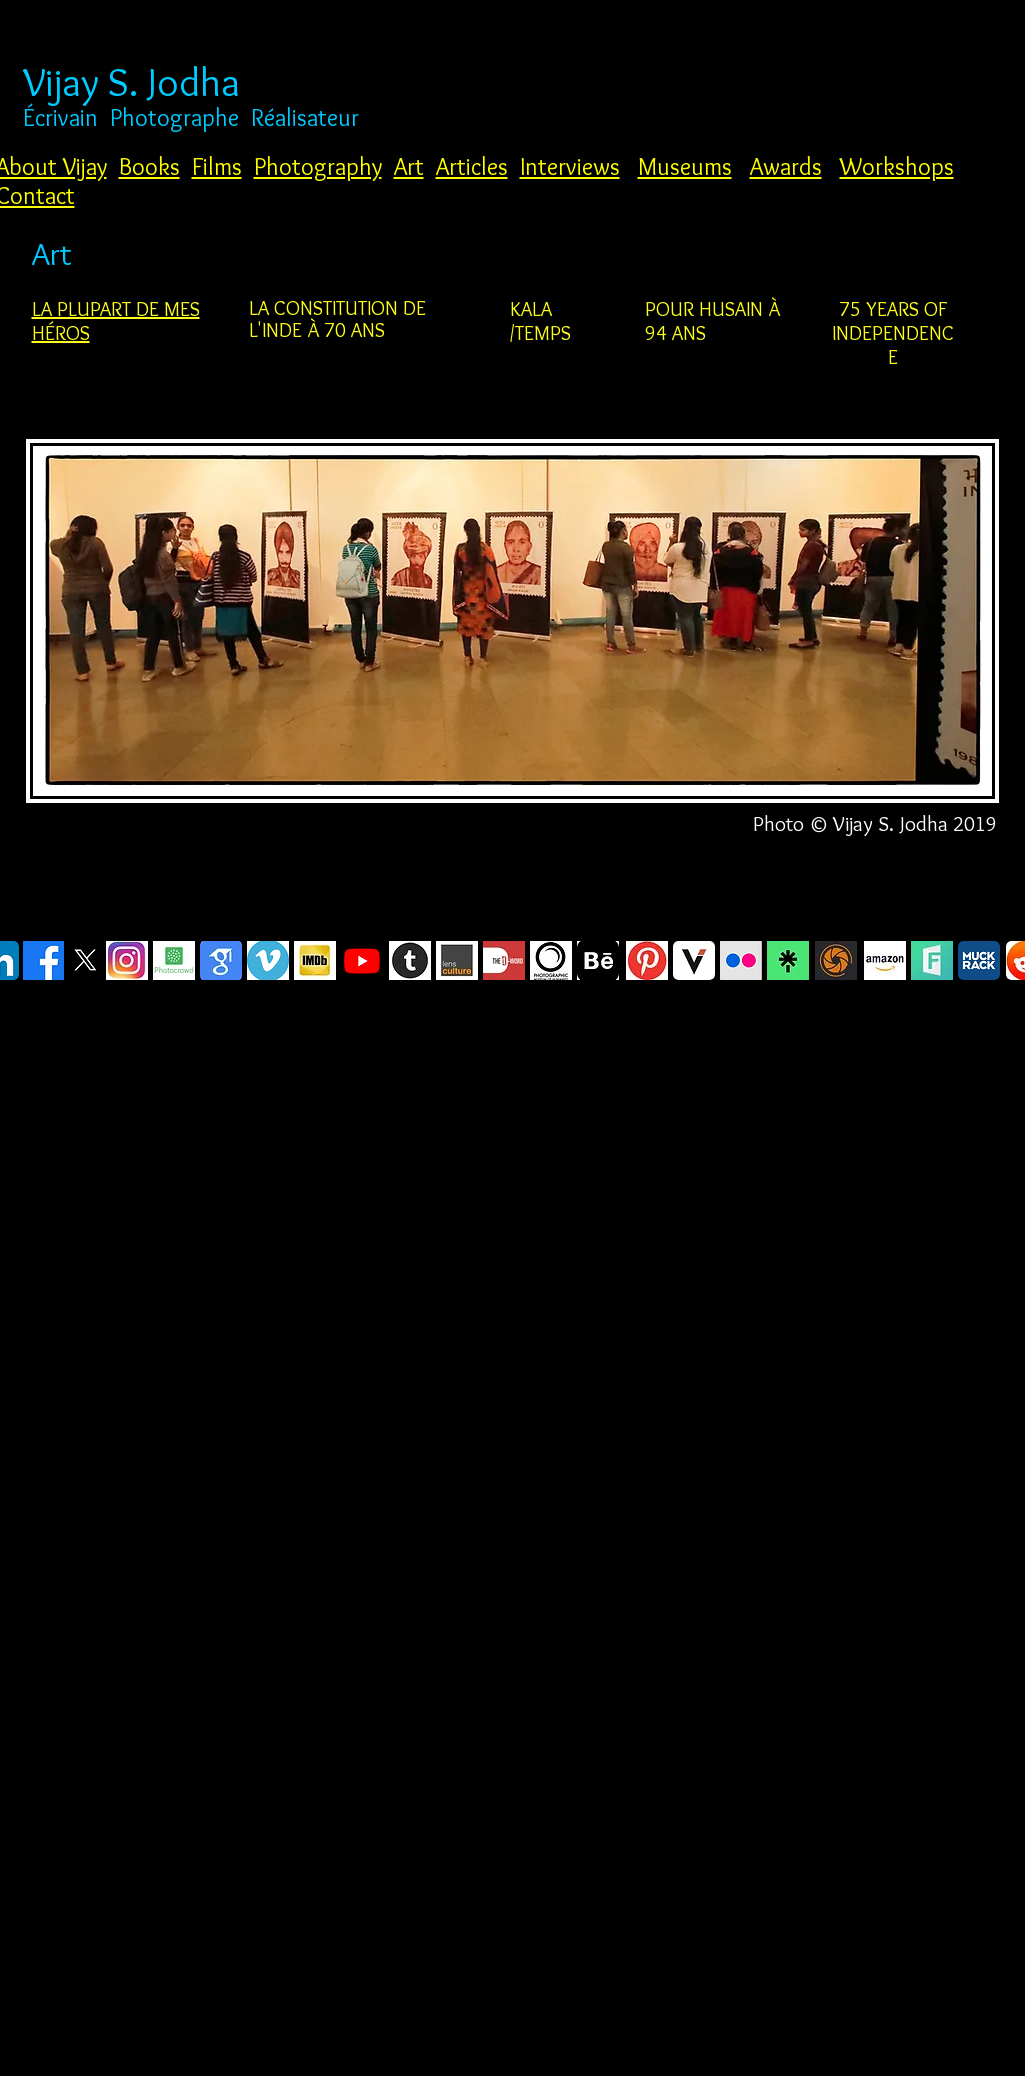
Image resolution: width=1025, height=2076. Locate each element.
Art (409, 166)
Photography (318, 166)
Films (217, 166)
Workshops (897, 166)
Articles (472, 166)
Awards (786, 166)
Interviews (570, 166)
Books (149, 166)
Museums (685, 166)
